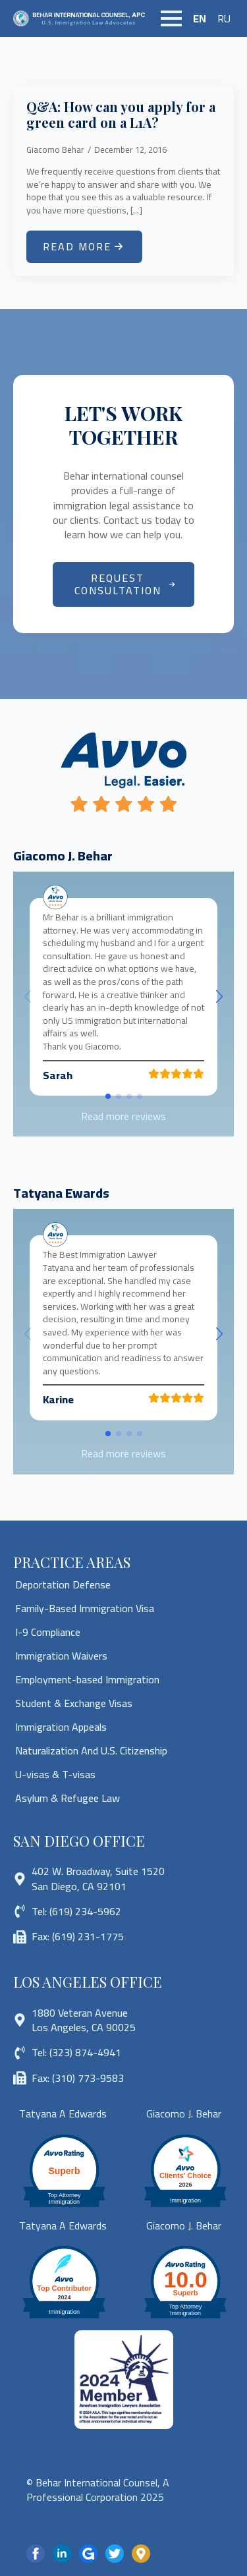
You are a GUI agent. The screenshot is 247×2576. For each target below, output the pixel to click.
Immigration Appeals (61, 1727)
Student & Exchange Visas (73, 1703)
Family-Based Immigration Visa (84, 1608)
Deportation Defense (63, 1584)
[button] (219, 996)
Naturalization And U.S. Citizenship (91, 1750)
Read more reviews (123, 1116)
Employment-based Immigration (87, 1679)
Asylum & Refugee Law (67, 1798)
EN (199, 18)
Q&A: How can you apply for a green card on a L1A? (120, 114)
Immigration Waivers (61, 1656)
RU (224, 18)
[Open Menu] (171, 18)
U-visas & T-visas (55, 1774)
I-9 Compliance (47, 1632)
